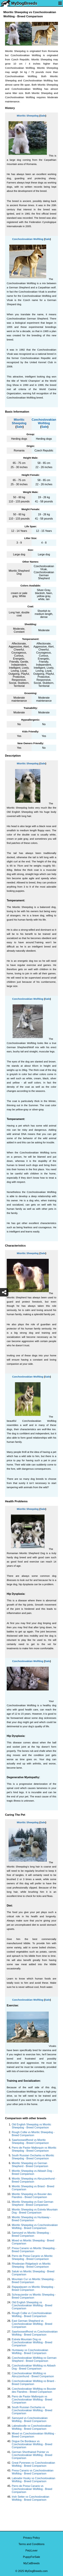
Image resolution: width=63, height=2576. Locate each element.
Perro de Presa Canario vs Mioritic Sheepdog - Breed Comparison (32, 2257)
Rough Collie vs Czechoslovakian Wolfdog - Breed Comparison (32, 2315)
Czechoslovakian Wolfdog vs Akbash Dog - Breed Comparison (34, 2367)
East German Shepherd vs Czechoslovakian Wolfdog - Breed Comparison (32, 2323)
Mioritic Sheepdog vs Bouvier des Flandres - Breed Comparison (32, 2196)
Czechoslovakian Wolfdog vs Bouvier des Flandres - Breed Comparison (34, 2390)
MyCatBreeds (31, 2563)
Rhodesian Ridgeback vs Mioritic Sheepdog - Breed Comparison (31, 2265)
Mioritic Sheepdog (28, 115)
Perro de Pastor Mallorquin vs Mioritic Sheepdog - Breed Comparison (34, 2149)
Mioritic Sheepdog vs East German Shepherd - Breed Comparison (32, 2203)
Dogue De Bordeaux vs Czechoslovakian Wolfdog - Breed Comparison (32, 2444)
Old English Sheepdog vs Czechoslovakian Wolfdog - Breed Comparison (32, 2305)
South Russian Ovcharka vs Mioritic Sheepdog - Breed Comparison (33, 2157)
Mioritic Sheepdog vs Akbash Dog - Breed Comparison (33, 2172)
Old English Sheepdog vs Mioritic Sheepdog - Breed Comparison (31, 2126)
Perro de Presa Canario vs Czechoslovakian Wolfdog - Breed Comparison (32, 2489)
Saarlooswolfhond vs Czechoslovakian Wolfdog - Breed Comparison (35, 2333)
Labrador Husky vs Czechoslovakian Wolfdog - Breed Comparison (33, 2480)
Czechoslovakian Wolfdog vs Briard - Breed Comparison (34, 2383)
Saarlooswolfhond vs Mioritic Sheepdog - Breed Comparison (30, 2141)
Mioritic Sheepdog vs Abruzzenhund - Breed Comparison (34, 2180)
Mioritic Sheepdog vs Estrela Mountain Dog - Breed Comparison (35, 2211)
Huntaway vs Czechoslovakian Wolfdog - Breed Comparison (30, 2352)
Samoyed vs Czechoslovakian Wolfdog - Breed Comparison (30, 2419)
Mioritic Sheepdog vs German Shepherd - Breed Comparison (30, 2165)
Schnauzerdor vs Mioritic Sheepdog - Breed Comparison (34, 2296)
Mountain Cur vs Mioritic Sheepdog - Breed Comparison (33, 2281)
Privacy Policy (31, 2537)
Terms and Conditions (31, 2544)
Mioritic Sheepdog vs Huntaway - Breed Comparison (31, 2219)
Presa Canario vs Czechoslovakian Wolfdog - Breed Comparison (32, 2472)
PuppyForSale (31, 2556)
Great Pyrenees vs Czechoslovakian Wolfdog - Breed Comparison (33, 2464)
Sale (42, 115)
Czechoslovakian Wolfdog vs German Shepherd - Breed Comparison (34, 2359)
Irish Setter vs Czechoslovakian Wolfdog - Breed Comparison (30, 2498)
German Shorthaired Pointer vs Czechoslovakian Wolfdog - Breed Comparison (32, 2455)
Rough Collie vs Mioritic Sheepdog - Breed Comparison (33, 2134)
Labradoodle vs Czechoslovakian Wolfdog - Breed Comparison (31, 2427)
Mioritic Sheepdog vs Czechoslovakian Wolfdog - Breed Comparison (35, 2226)
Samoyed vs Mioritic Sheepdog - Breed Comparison (31, 2234)
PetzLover (31, 2550)
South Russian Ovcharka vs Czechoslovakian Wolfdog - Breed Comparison (32, 2410)
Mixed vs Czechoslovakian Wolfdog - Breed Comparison (34, 2435)
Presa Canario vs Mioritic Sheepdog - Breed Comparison (34, 2250)
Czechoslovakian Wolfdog (27, 239)
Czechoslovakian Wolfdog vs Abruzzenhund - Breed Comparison (33, 2375)
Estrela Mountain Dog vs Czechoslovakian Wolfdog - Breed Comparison (32, 2342)
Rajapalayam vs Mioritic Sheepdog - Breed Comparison (33, 2288)
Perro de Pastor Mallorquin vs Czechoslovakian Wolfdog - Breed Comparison (32, 2399)
